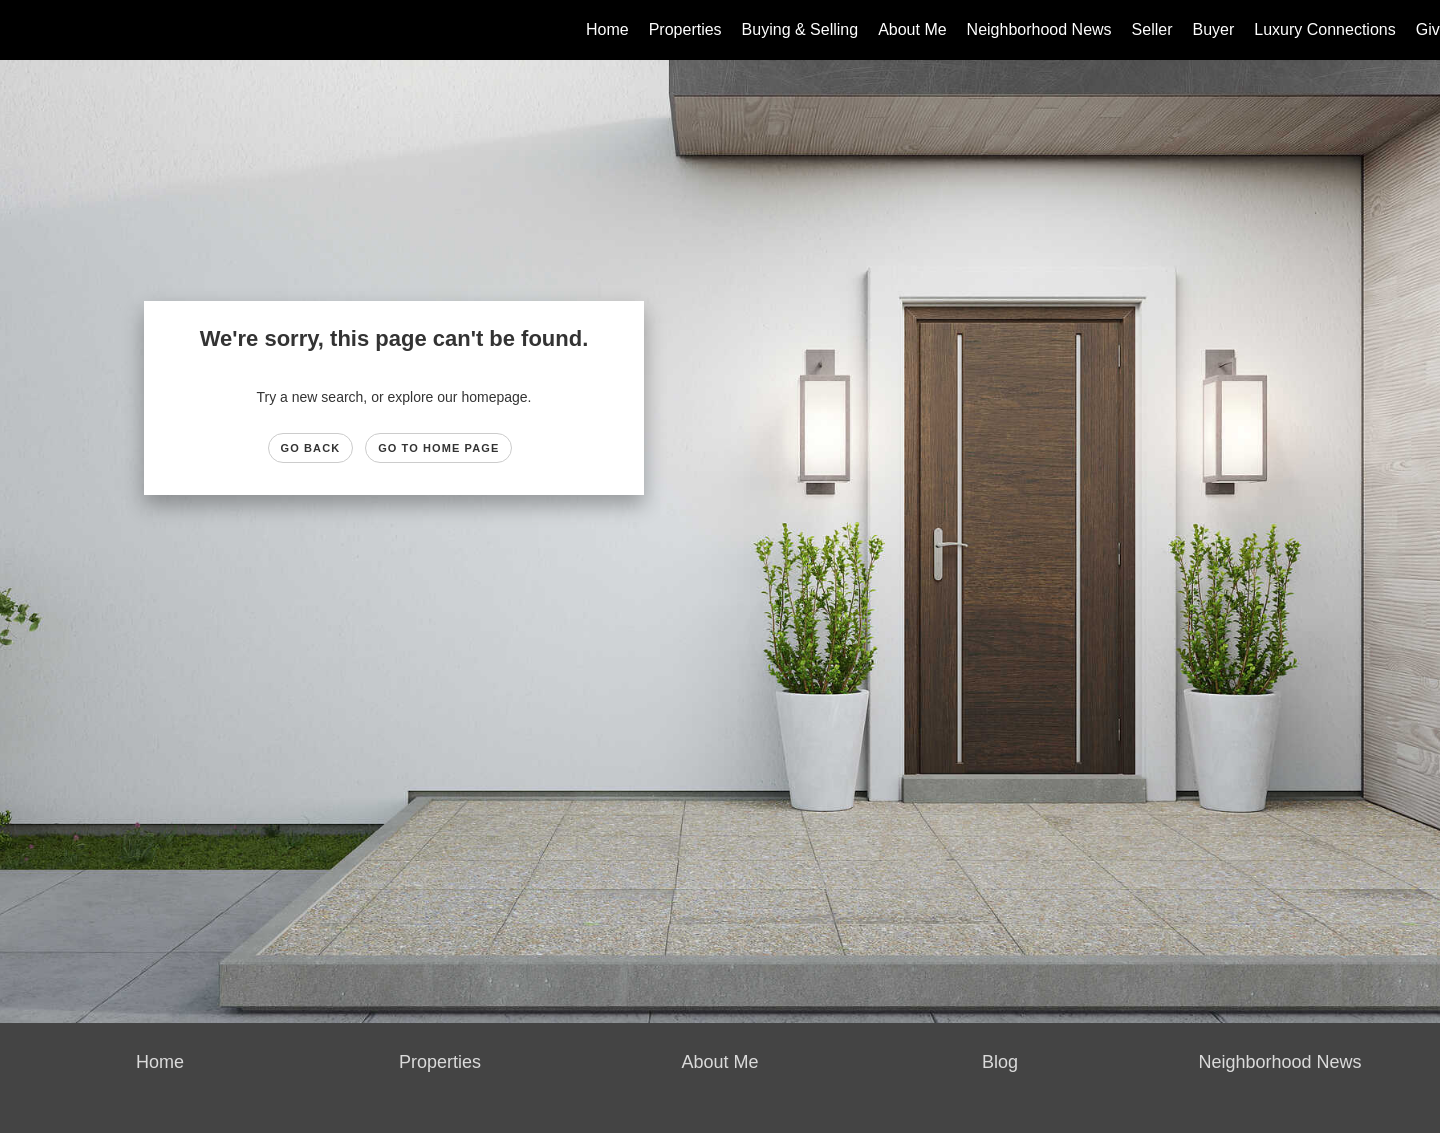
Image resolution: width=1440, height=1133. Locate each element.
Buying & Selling (800, 29)
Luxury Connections (1324, 29)
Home (607, 29)
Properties (685, 29)
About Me (912, 29)
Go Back (311, 448)
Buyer (1214, 29)
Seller (1152, 29)
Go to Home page (438, 448)
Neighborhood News (1039, 29)
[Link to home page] (25, 30)
